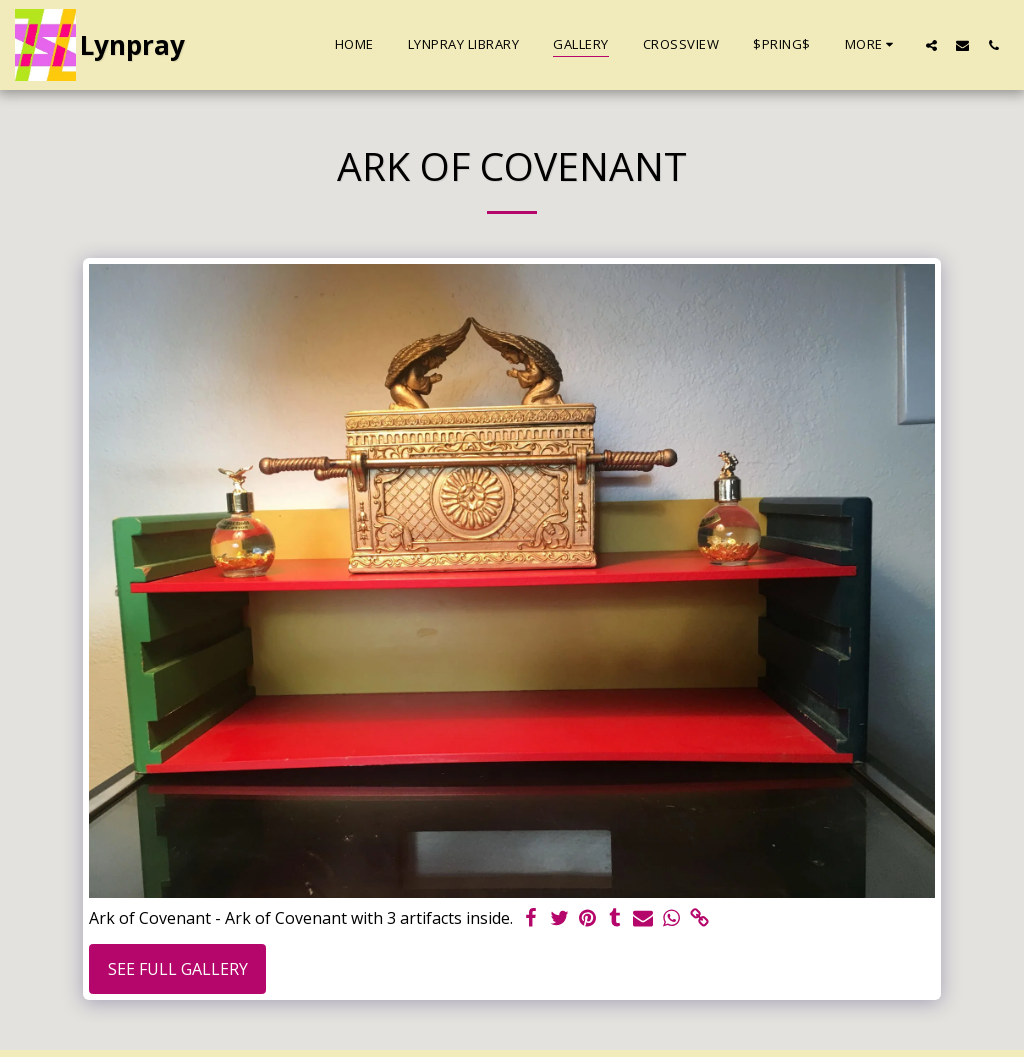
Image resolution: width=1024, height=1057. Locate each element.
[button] (931, 45)
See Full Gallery (178, 969)
